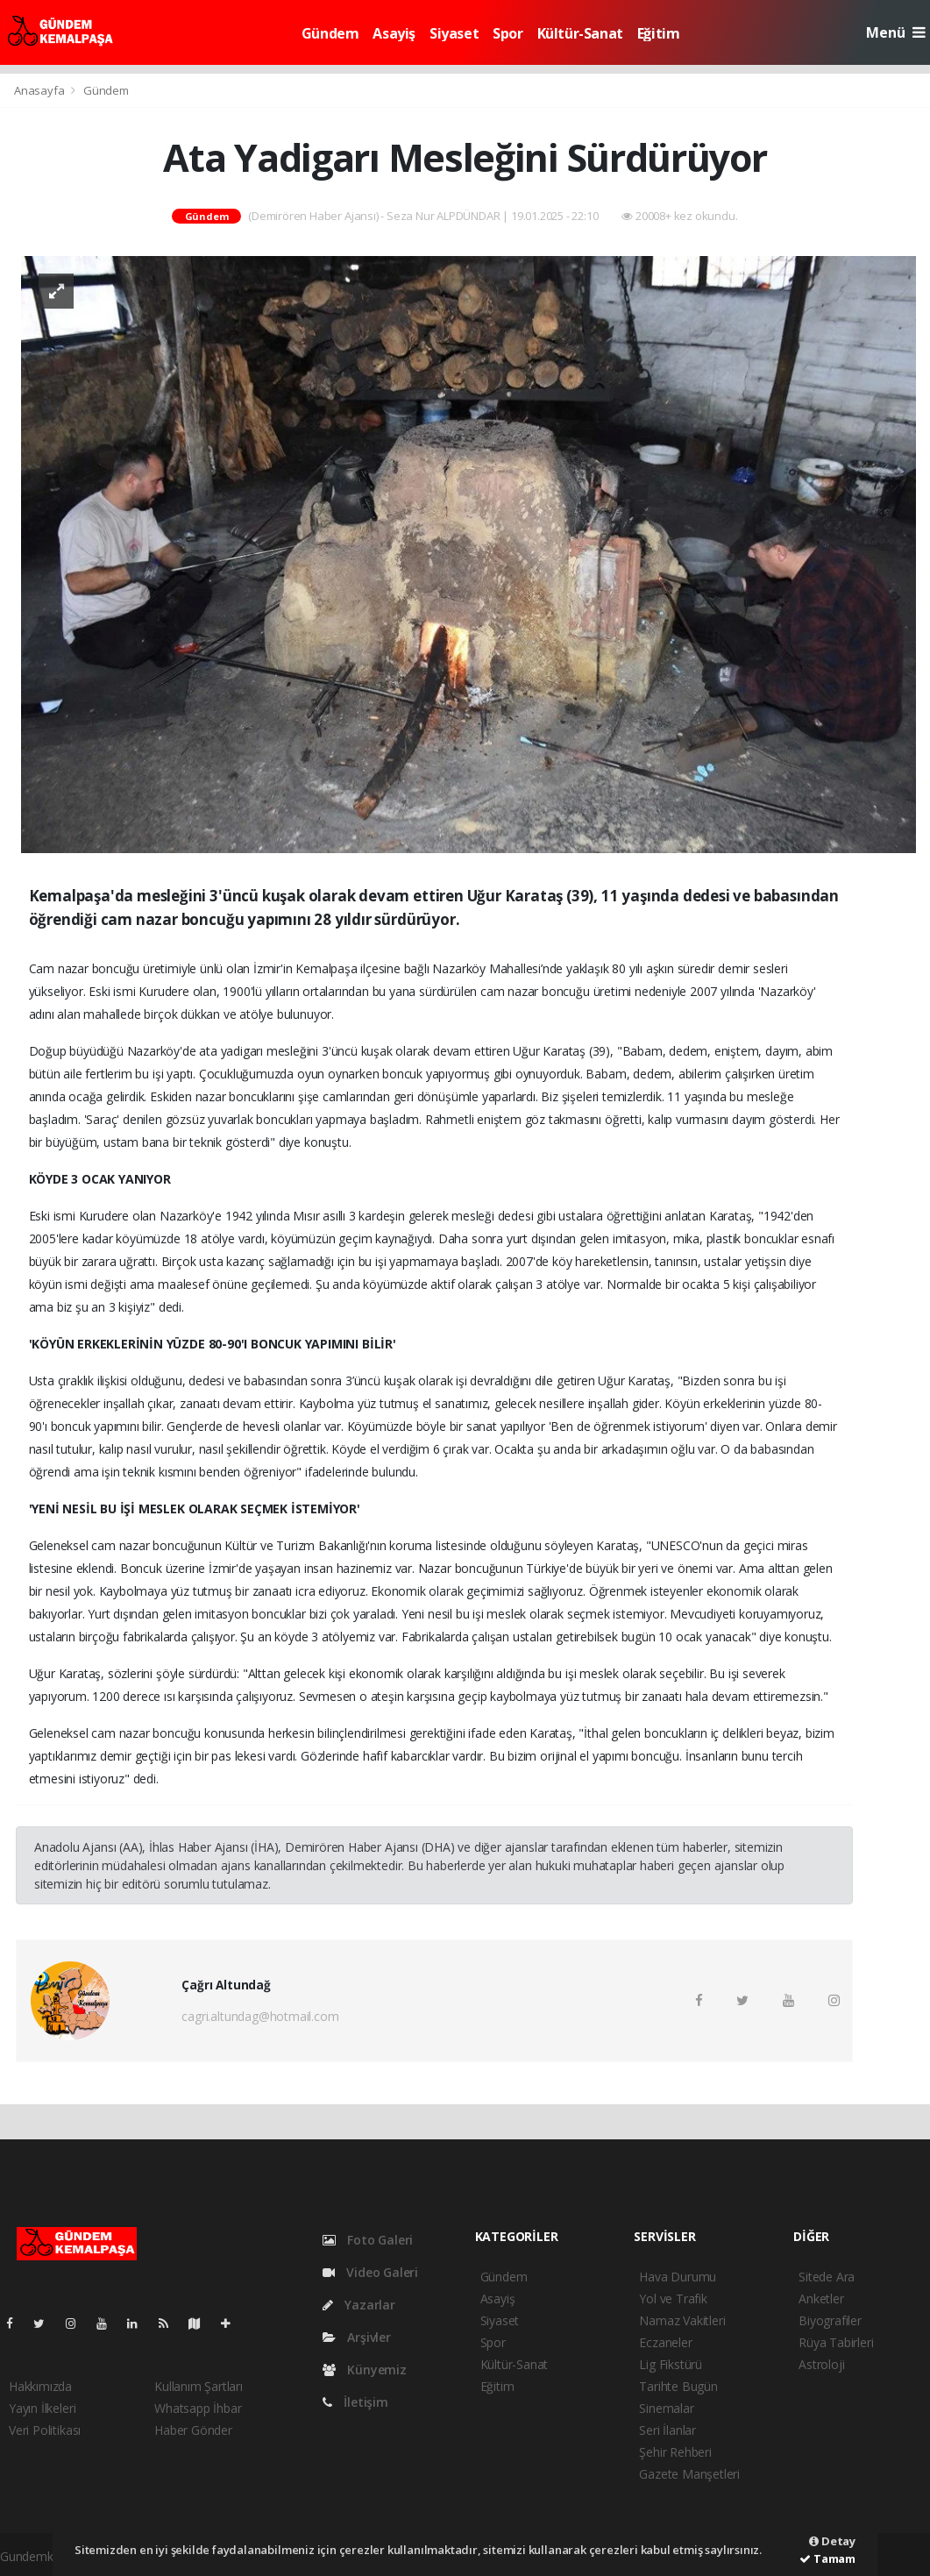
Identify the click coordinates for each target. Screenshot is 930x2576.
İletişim (355, 2402)
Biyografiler (830, 2320)
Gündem (330, 33)
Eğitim (658, 33)
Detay (832, 2541)
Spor (507, 33)
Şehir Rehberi (675, 2452)
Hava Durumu (677, 2276)
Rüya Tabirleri (836, 2342)
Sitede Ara (827, 2276)
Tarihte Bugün (678, 2386)
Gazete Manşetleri (689, 2474)
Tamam (827, 2558)
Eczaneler (665, 2342)
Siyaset (454, 33)
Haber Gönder (193, 2430)
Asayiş (394, 33)
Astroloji (821, 2364)
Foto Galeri (368, 2239)
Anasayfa (40, 90)
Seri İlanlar (667, 2430)
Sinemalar (666, 2408)
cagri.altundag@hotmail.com (259, 2016)
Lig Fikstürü (670, 2364)
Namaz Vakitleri (682, 2320)
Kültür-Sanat (580, 33)
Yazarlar (359, 2304)
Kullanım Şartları (198, 2386)
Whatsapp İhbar (197, 2408)
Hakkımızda (40, 2386)
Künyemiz (365, 2369)
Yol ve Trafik (673, 2298)
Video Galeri (370, 2272)
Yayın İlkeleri (42, 2408)
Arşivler (357, 2337)
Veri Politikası (45, 2430)
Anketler (821, 2298)
